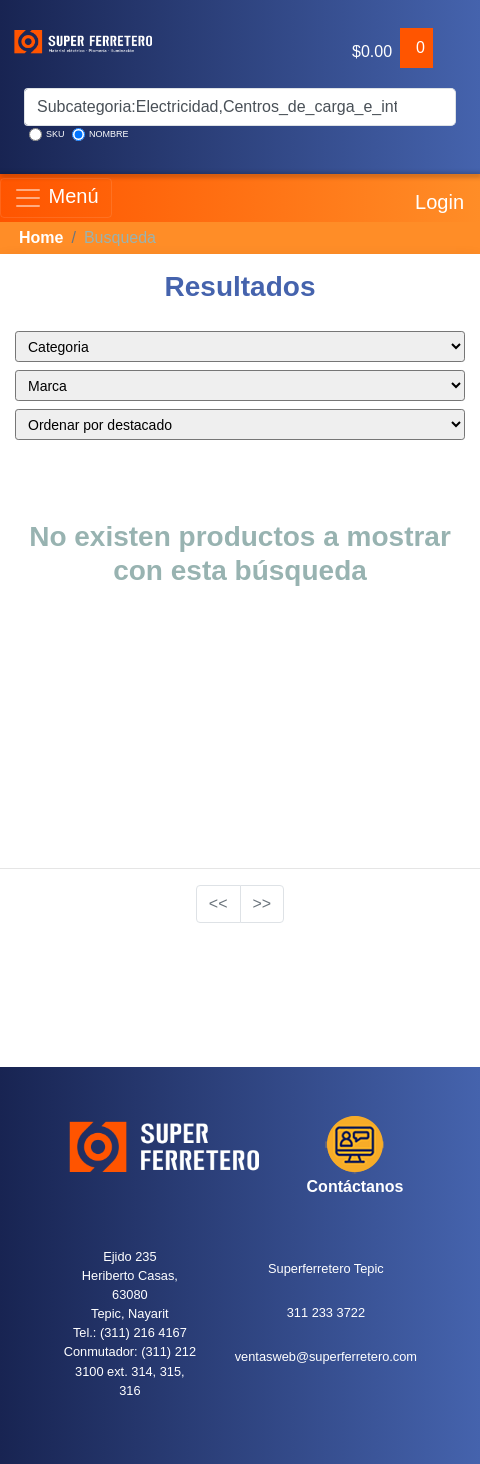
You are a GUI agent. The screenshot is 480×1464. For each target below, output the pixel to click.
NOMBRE (100, 134)
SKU (47, 134)
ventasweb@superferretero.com (326, 1356)
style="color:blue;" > (240, 346)
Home (41, 237)
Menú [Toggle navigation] (56, 198)
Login (437, 198)
